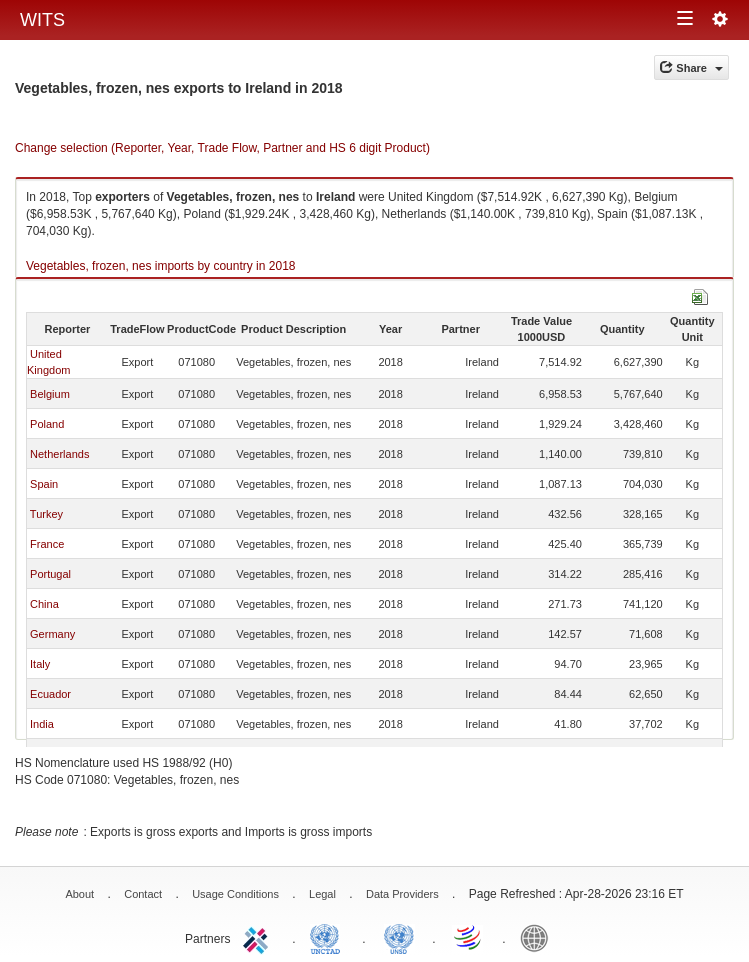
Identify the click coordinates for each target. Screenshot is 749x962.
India (42, 724)
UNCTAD (329, 937)
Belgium (50, 394)
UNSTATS (399, 937)
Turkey (46, 514)
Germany (52, 634)
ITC (259, 937)
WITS (42, 20)
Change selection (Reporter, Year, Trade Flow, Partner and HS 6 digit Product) (222, 148)
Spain (44, 484)
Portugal (50, 574)
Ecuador (50, 694)
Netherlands (59, 454)
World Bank (539, 937)
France (47, 544)
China (44, 604)
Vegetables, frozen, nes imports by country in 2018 (161, 266)
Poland (47, 424)
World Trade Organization (469, 937)
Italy (40, 664)
